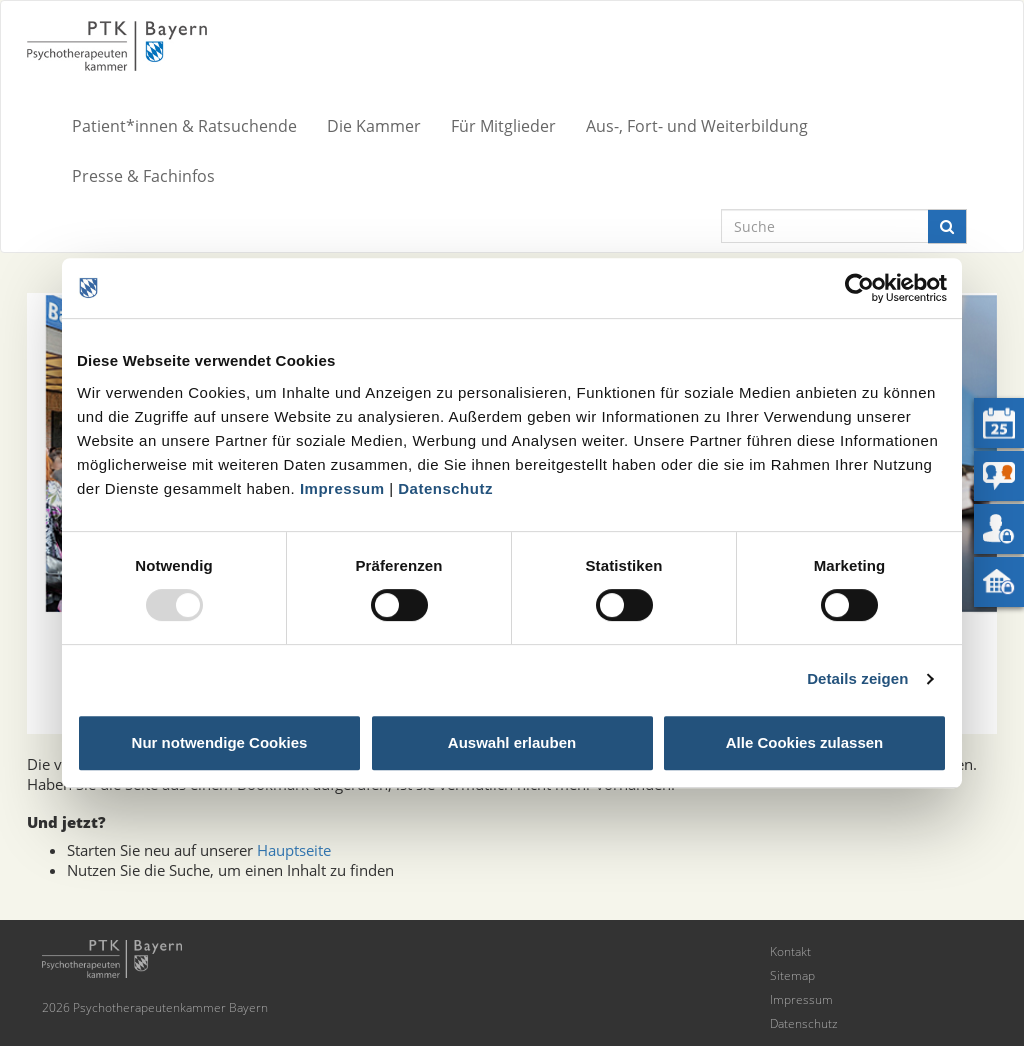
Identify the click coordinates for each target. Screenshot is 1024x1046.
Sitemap (792, 975)
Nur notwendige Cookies (220, 742)
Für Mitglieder (503, 126)
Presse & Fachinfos (143, 176)
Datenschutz (445, 488)
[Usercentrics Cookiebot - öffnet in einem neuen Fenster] (859, 288)
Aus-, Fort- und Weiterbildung (697, 126)
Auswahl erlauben (512, 742)
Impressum (342, 488)
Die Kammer (374, 126)
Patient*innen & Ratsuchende (184, 126)
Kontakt (790, 951)
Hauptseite (294, 850)
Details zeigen (857, 678)
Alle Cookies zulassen (805, 742)
